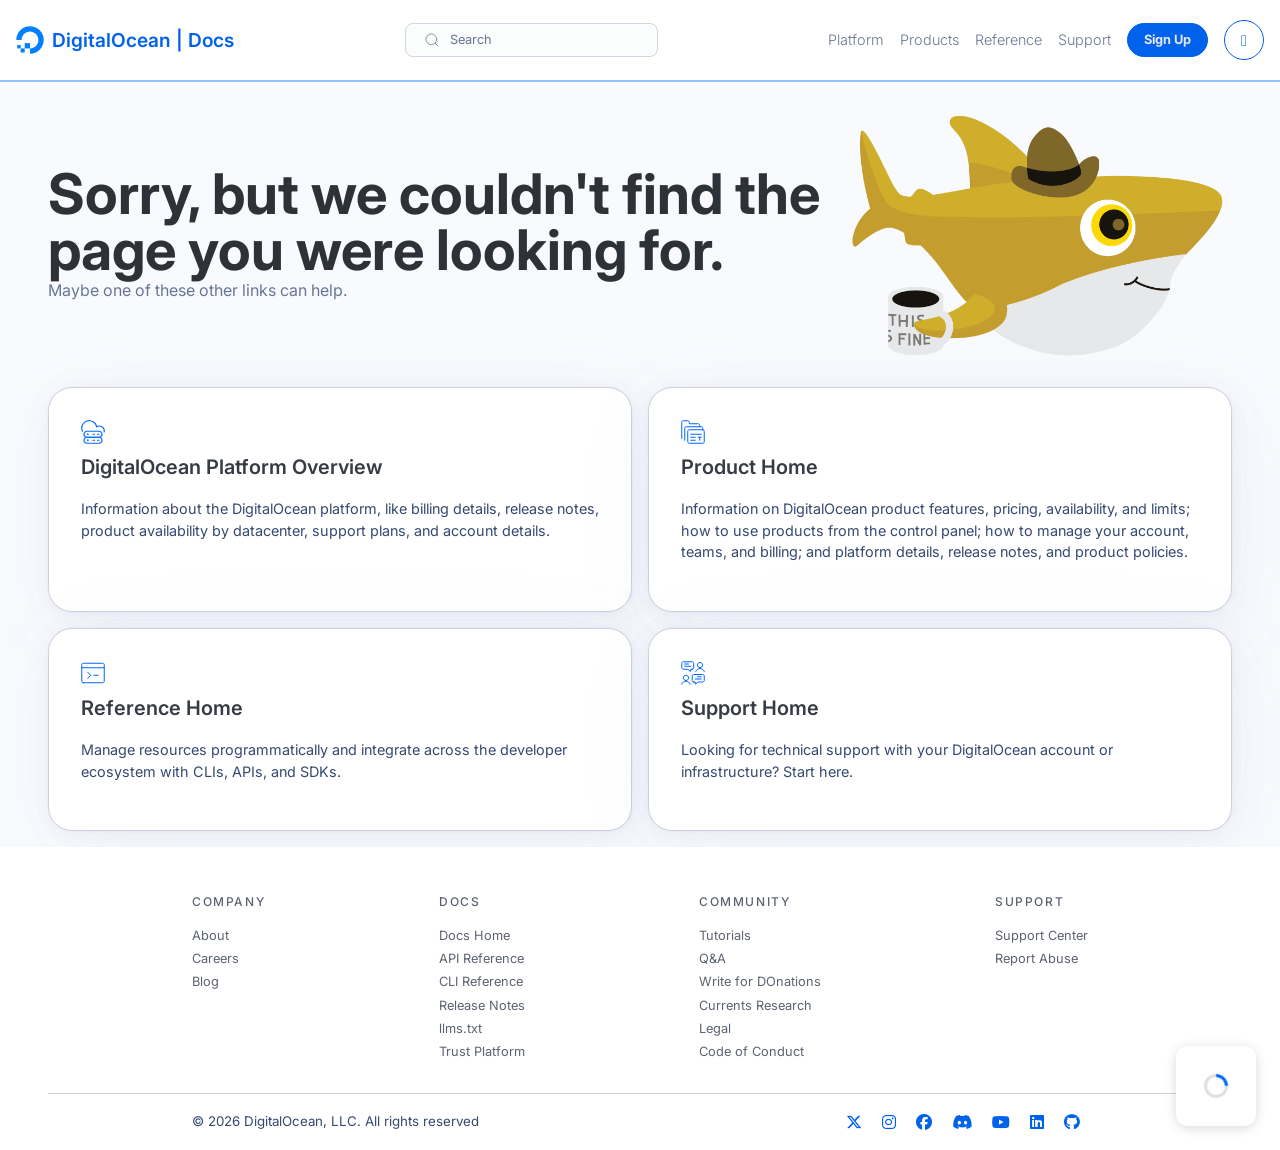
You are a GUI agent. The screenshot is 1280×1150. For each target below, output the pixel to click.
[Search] (531, 39)
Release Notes (482, 1005)
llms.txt (460, 1028)
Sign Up (1167, 39)
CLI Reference (481, 981)
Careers (215, 958)
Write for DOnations (760, 981)
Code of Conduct (751, 1051)
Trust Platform (482, 1051)
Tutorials (725, 935)
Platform (856, 39)
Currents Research (755, 1005)
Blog (205, 981)
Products (929, 39)
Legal (715, 1028)
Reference (1008, 39)
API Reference (481, 958)
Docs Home (474, 935)
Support (1084, 39)
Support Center (1041, 935)
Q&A (712, 958)
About (210, 935)
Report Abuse (1036, 958)
